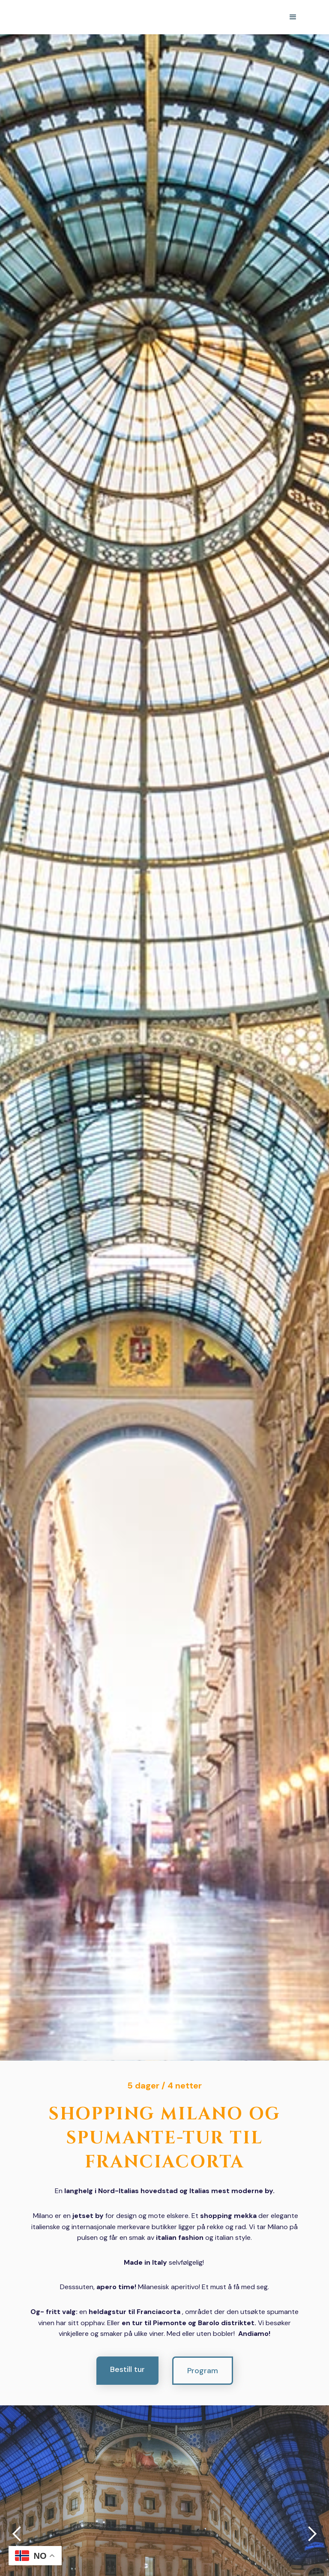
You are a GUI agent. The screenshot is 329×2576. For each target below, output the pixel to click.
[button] (293, 17)
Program (202, 2370)
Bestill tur (127, 2369)
